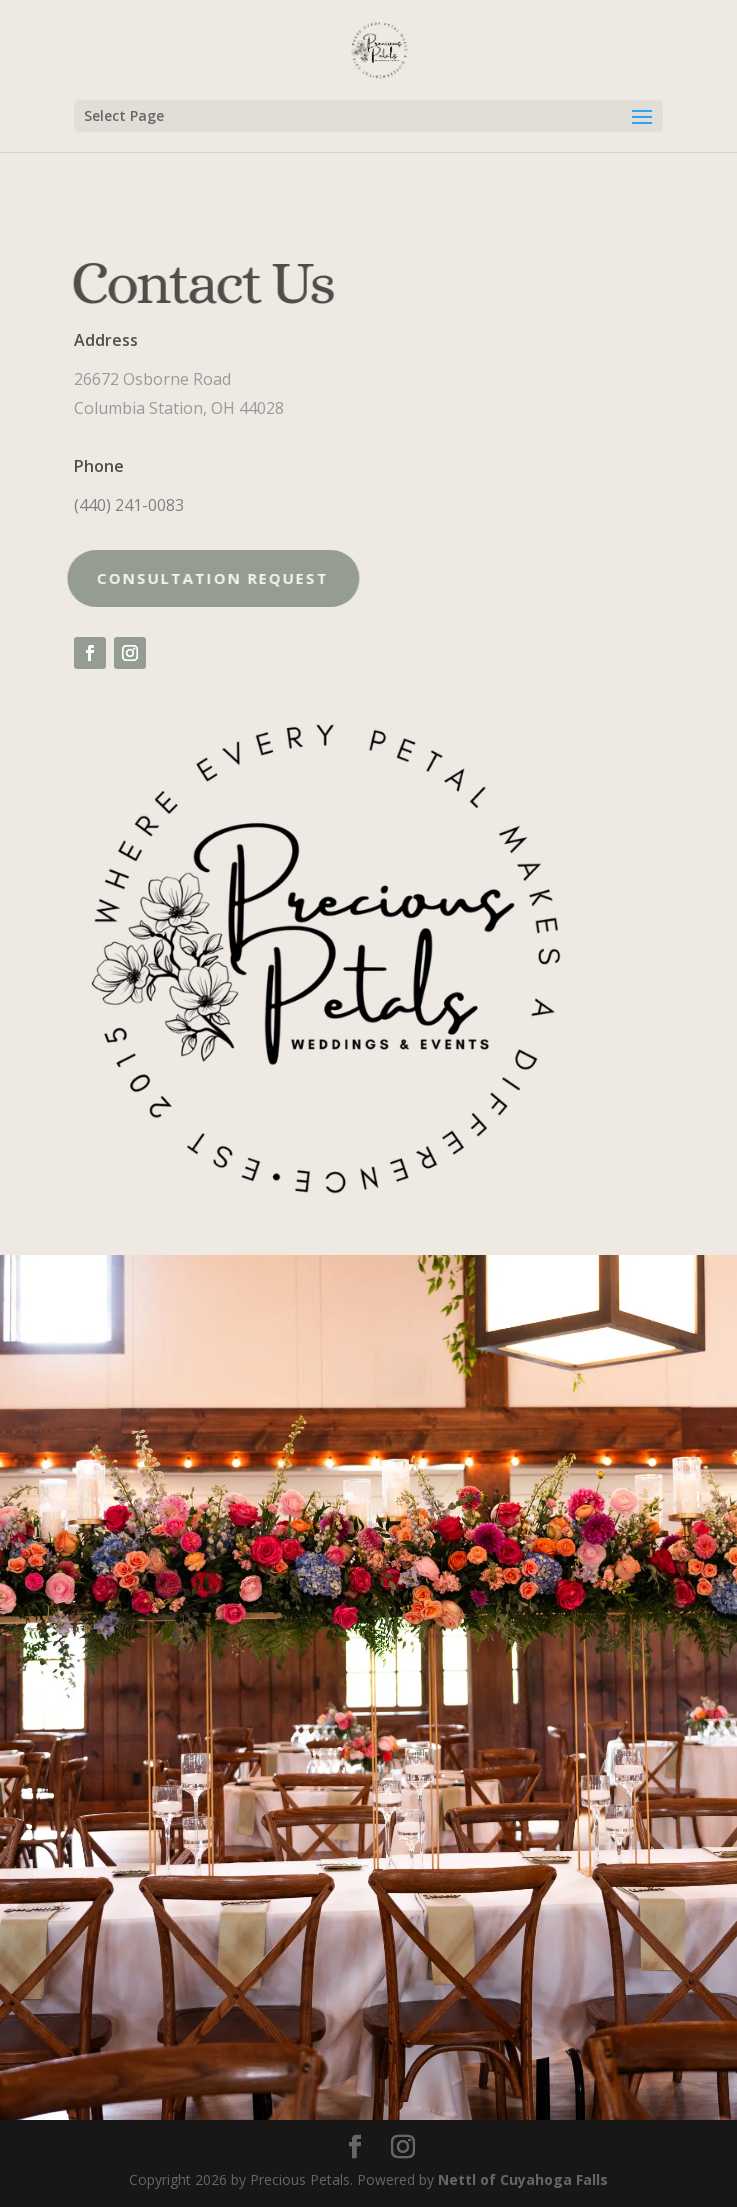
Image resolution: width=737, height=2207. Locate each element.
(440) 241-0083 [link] (129, 505)
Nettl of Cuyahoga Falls (523, 2179)
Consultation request (195, 578)
